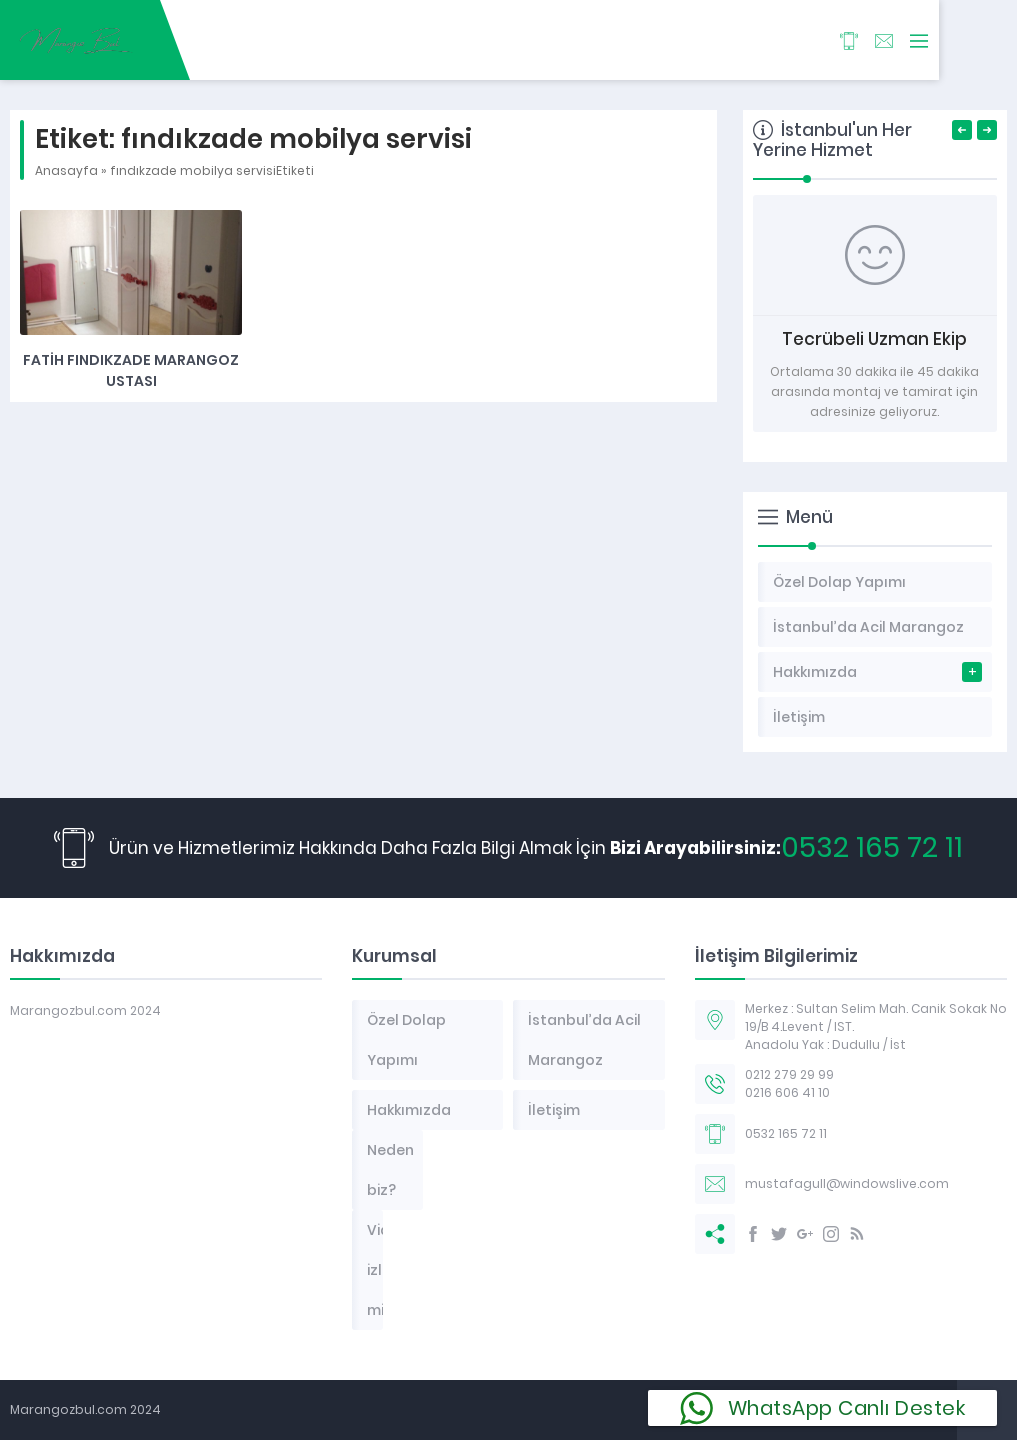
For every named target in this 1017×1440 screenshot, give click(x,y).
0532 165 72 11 (872, 847)
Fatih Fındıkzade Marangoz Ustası (131, 370)
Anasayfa (66, 170)
